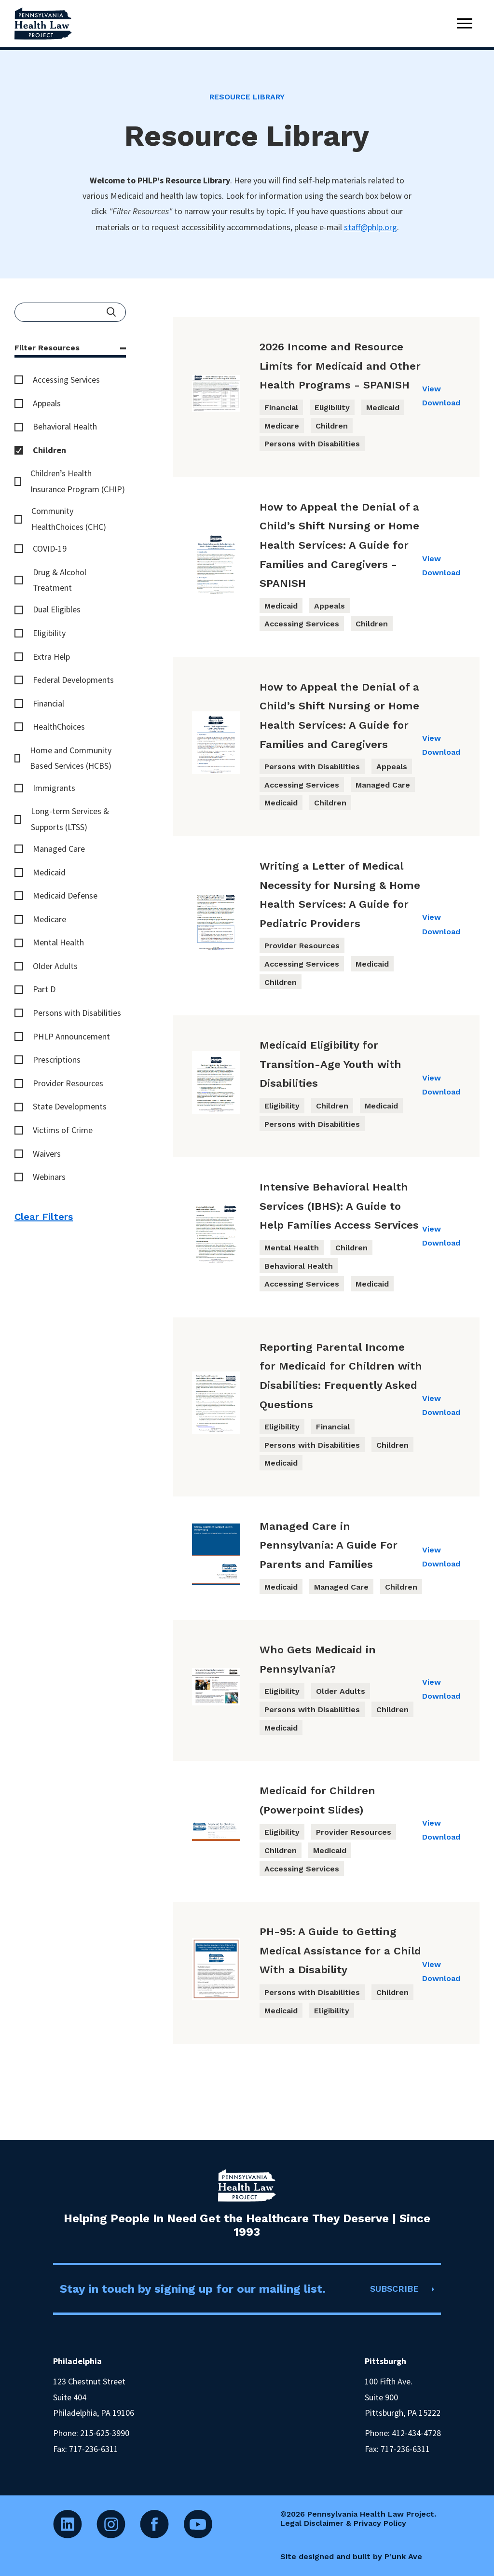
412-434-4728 (416, 2432)
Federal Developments (73, 679)
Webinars (49, 1176)
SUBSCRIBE (394, 2289)
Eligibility (49, 632)
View (431, 388)
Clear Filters (43, 1216)
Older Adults (55, 965)
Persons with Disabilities (77, 1012)
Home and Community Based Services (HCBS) (70, 758)
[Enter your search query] (70, 312)
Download (441, 402)
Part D (44, 989)
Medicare (49, 919)
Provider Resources (68, 1083)
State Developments (70, 1106)
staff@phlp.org (370, 227)
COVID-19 (50, 548)
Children (49, 450)
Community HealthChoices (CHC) (68, 518)
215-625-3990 (104, 2432)
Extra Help (51, 656)
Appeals (47, 403)
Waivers (47, 1153)
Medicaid (49, 872)
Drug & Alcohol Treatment (59, 580)
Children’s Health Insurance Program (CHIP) (77, 481)
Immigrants (54, 787)
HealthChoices (59, 726)
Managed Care (59, 848)
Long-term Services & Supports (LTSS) (70, 818)
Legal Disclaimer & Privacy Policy (343, 2523)
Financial (48, 703)
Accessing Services (66, 379)
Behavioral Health (65, 426)
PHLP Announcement (71, 1036)
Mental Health (58, 942)
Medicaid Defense (65, 895)
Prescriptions (57, 1059)
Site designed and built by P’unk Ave (351, 2556)
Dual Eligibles (57, 609)
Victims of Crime (63, 1130)
